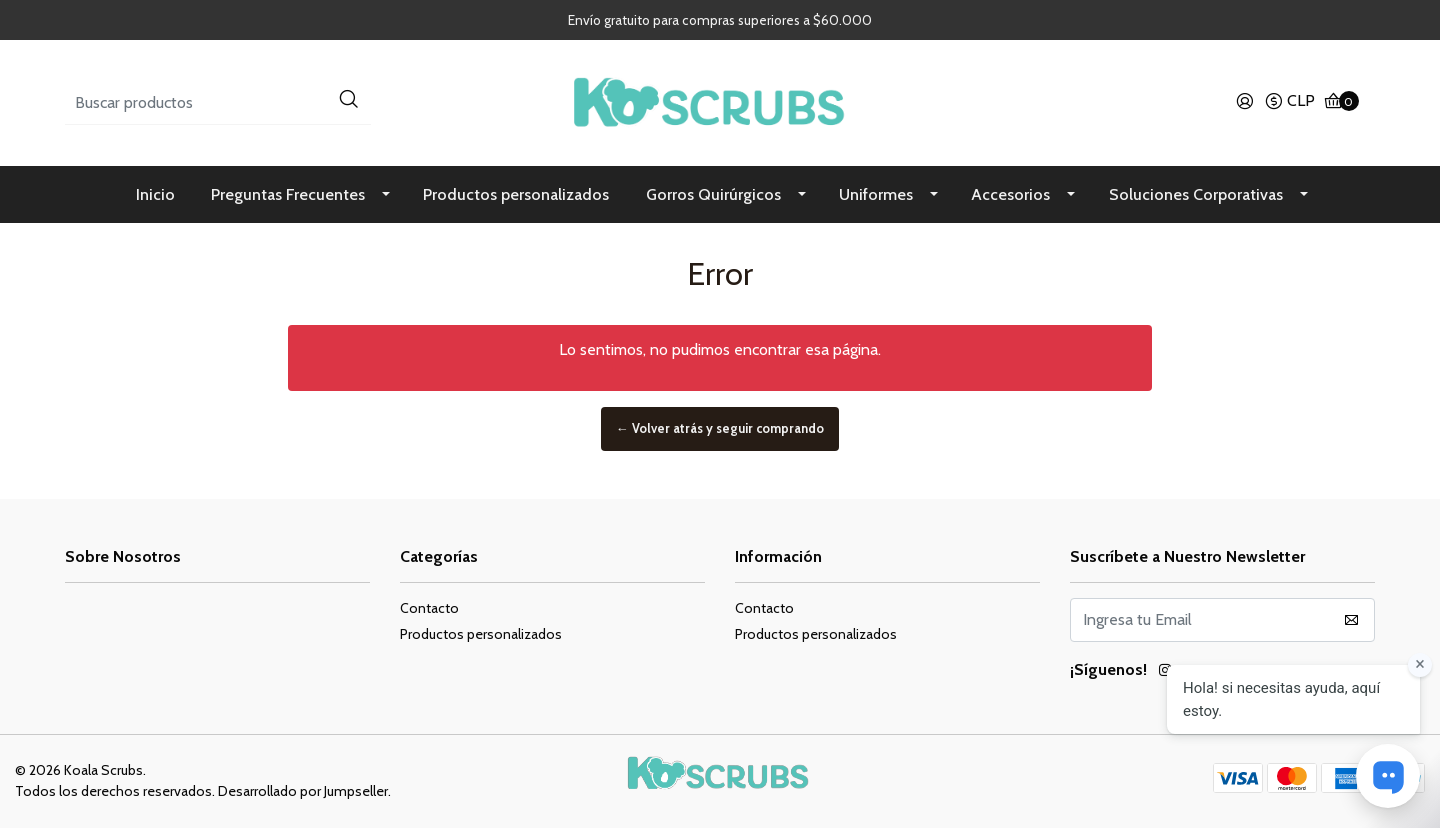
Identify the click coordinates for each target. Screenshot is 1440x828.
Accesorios (1010, 194)
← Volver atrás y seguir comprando (720, 429)
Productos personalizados (516, 194)
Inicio (155, 194)
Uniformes (876, 194)
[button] (1289, 103)
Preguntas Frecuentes (288, 194)
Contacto (429, 608)
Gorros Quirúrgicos (713, 194)
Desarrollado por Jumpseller (303, 791)
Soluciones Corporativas (1196, 194)
